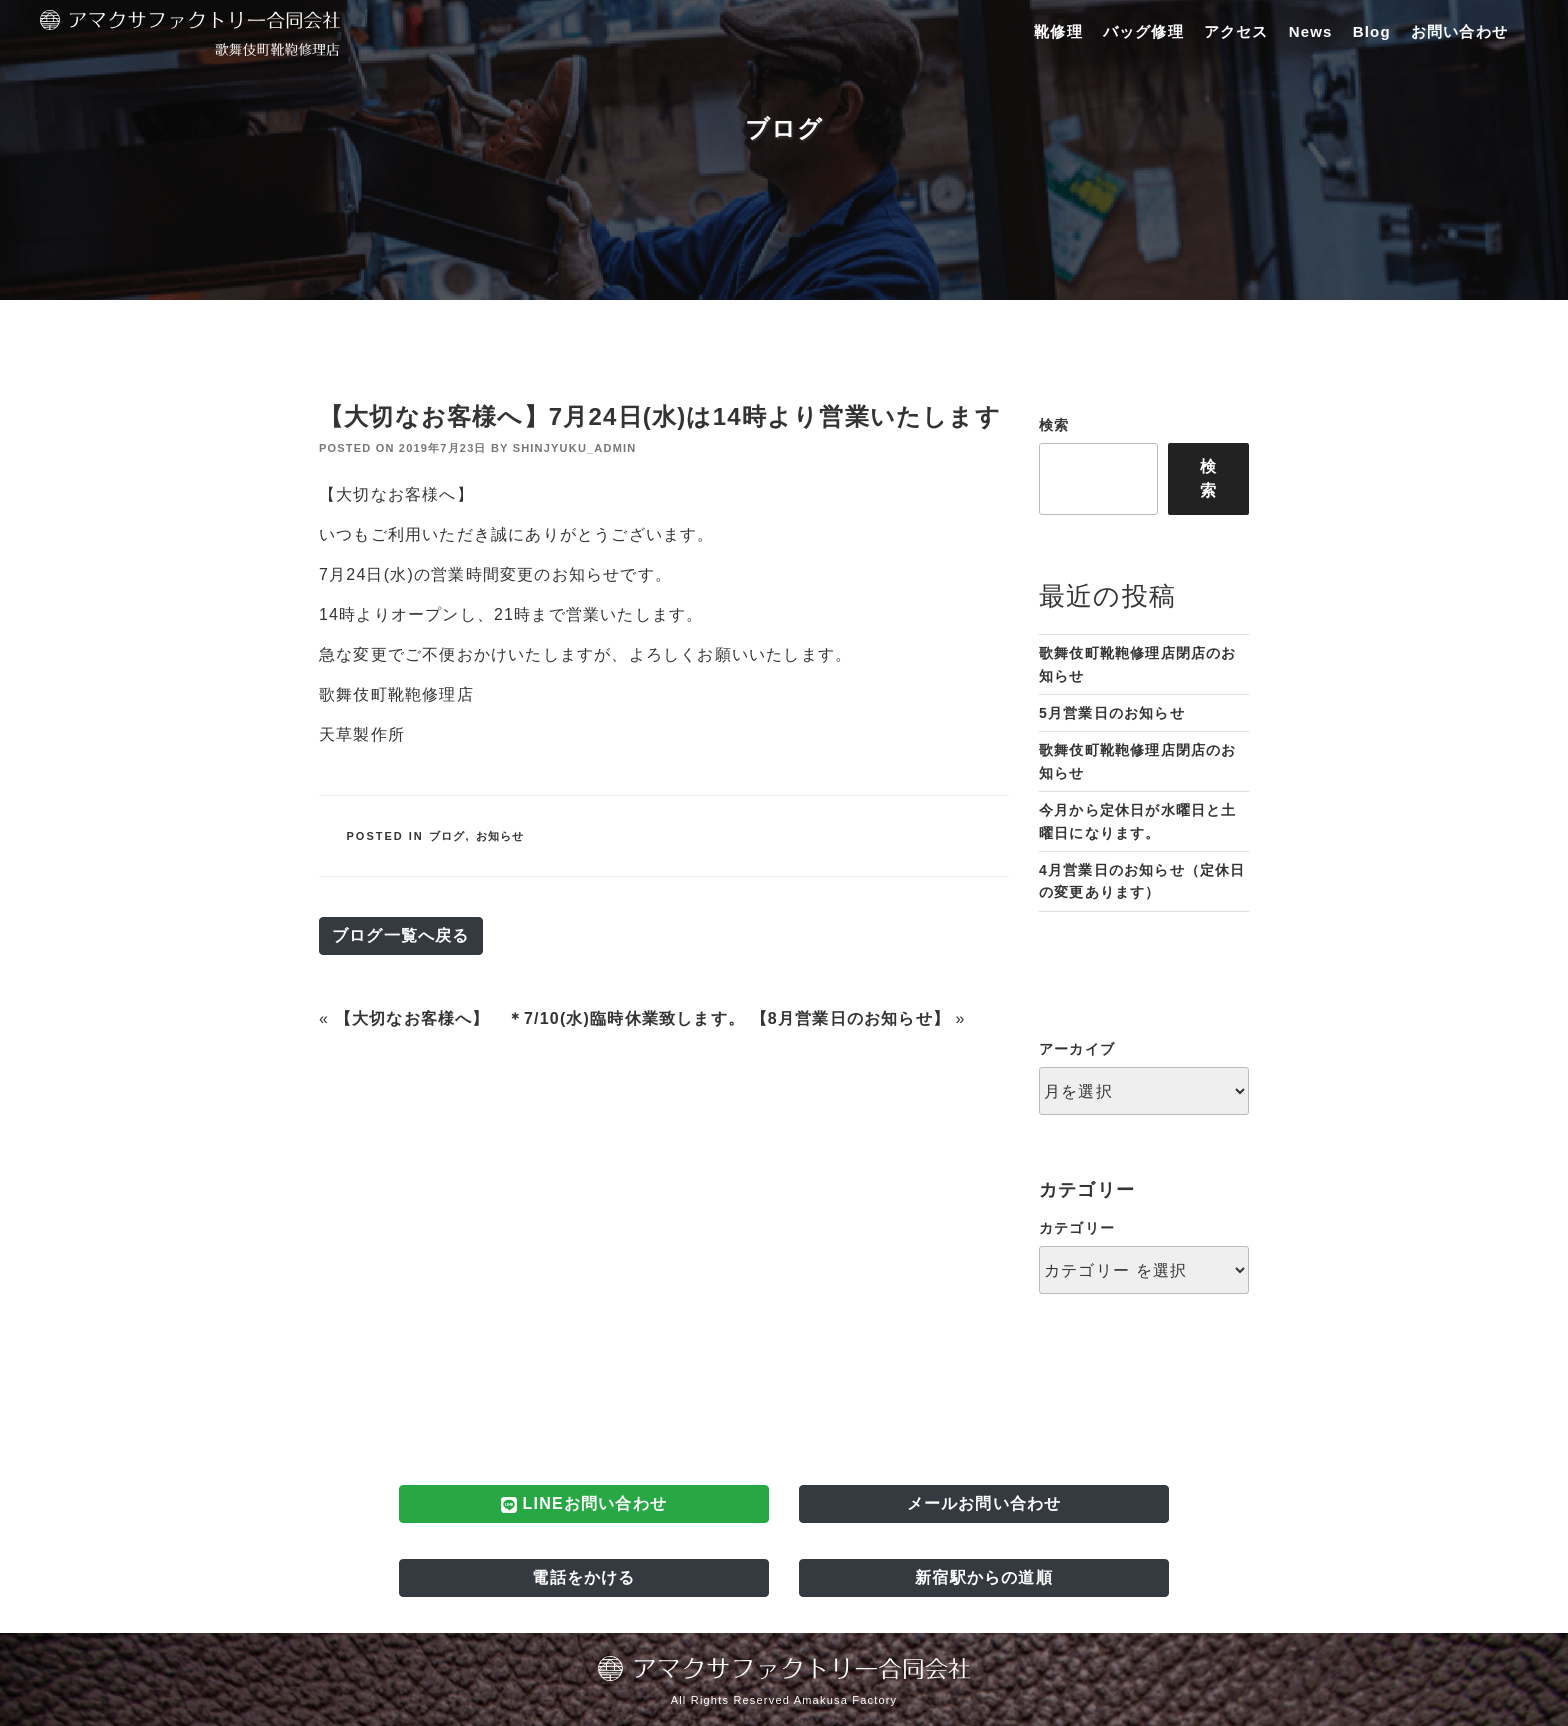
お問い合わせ (1459, 31)
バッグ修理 (1143, 31)
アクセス (1236, 31)
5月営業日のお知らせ (1112, 713)
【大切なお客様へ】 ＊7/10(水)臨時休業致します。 (540, 1018)
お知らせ (500, 836)
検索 (1054, 425)
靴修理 (1058, 31)
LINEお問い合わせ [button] (584, 1504)
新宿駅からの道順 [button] (984, 1577)
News (1311, 31)
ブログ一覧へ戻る (401, 935)
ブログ (447, 836)
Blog (1372, 31)
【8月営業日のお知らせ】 (850, 1018)
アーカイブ (1077, 1049)
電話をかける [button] (583, 1577)
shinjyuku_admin (575, 448)
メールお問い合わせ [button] (984, 1503)
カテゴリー (1077, 1228)
